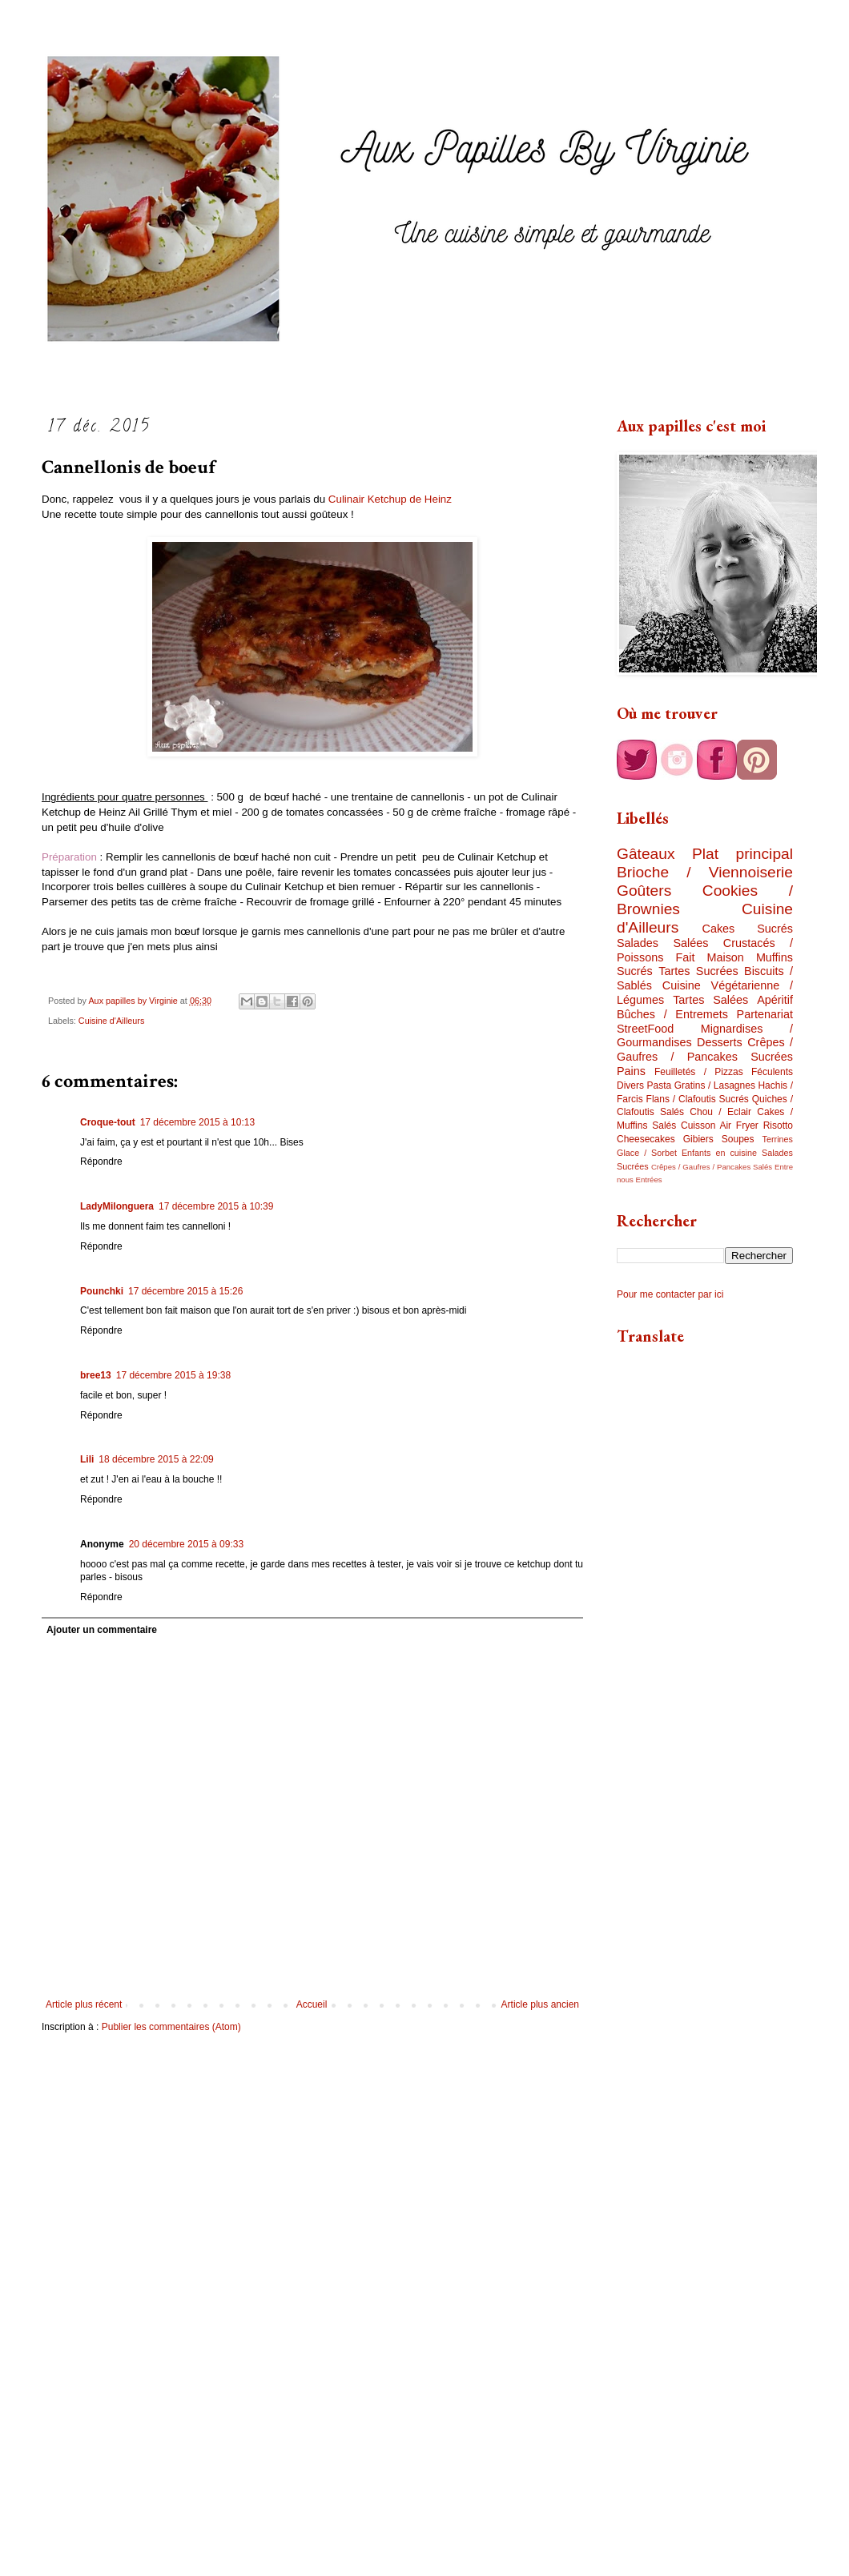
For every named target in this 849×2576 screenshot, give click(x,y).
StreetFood (645, 1028)
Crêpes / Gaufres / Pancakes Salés (711, 1166)
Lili (87, 1459)
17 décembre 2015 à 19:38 (173, 1375)
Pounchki (101, 1291)
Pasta (659, 1085)
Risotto (778, 1125)
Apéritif (775, 999)
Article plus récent (84, 2004)
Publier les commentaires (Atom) (171, 2026)
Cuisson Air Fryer (719, 1125)
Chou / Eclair (720, 1111)
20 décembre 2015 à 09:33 (186, 1544)
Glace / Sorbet (647, 1153)
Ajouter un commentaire (101, 1629)
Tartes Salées (710, 999)
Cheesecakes (646, 1139)
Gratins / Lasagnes (714, 1085)
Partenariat (765, 1014)
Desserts (719, 1042)
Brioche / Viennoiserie (705, 872)
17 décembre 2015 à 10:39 (216, 1206)
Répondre (101, 1161)
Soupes (738, 1139)
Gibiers (698, 1139)
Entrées (648, 1179)
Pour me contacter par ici (670, 1294)
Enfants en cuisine (719, 1153)
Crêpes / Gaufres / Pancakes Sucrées (705, 1049)
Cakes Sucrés (748, 928)
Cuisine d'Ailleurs (111, 1020)
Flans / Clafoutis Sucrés (697, 1099)
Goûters (644, 890)
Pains (631, 1071)
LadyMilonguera (117, 1206)
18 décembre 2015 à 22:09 (156, 1459)
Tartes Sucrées (698, 971)
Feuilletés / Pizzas (698, 1071)
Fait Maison (709, 957)
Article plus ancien (540, 2004)
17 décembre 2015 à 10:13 (197, 1122)
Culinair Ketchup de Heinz (390, 499)
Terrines (777, 1139)
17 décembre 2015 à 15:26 (185, 1291)
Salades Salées (662, 943)
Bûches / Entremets (672, 1014)
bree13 (95, 1375)
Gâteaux (646, 853)
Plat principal (742, 853)
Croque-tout (107, 1122)
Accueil (312, 2004)
